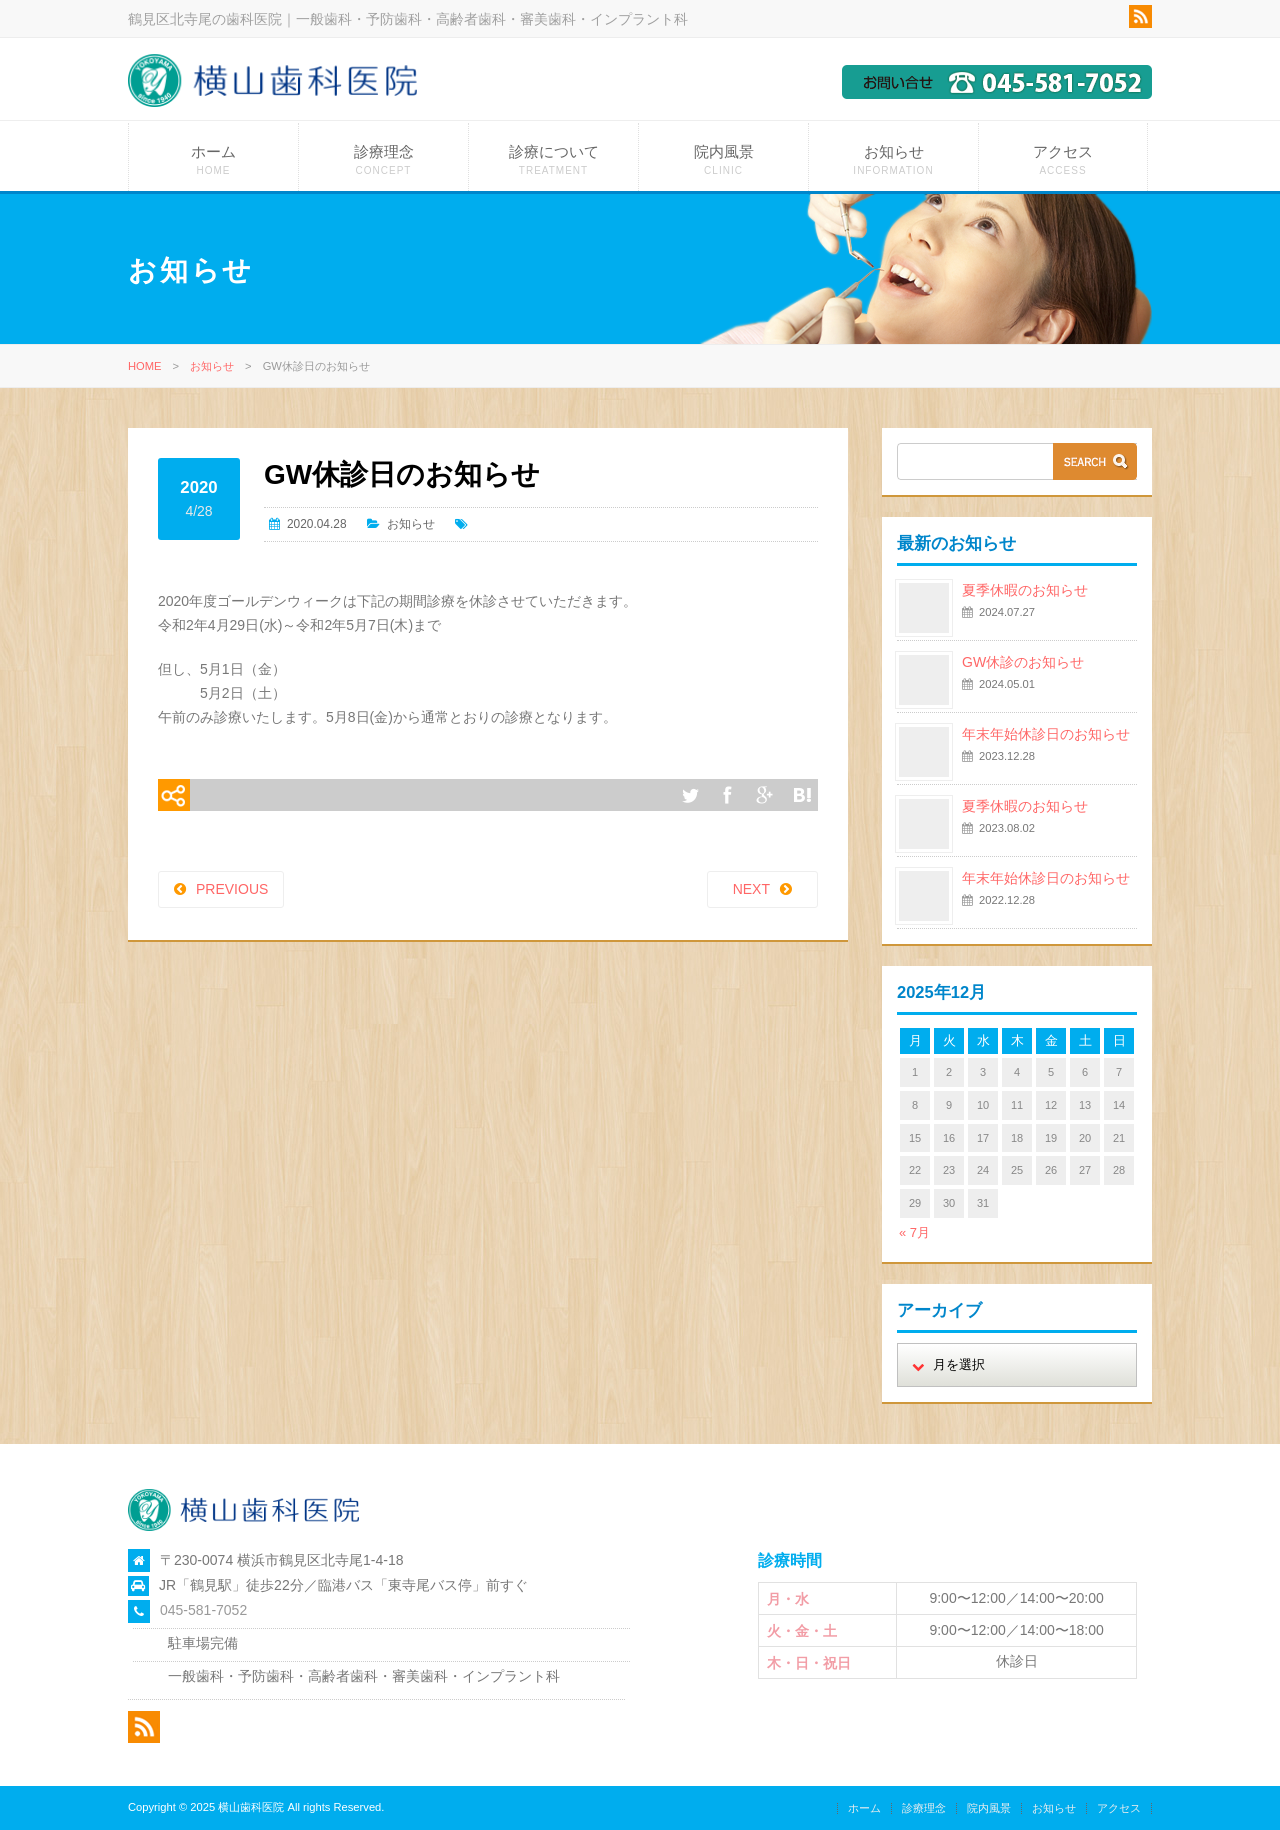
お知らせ (893, 159)
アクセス (1063, 159)
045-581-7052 (203, 1610)
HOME (145, 366)
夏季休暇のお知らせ (1025, 590)
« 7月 (914, 1232)
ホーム (213, 159)
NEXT (751, 889)
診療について (553, 159)
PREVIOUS (232, 889)
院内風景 (723, 159)
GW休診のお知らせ (1023, 662)
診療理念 (383, 159)
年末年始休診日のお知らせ (1046, 734)
